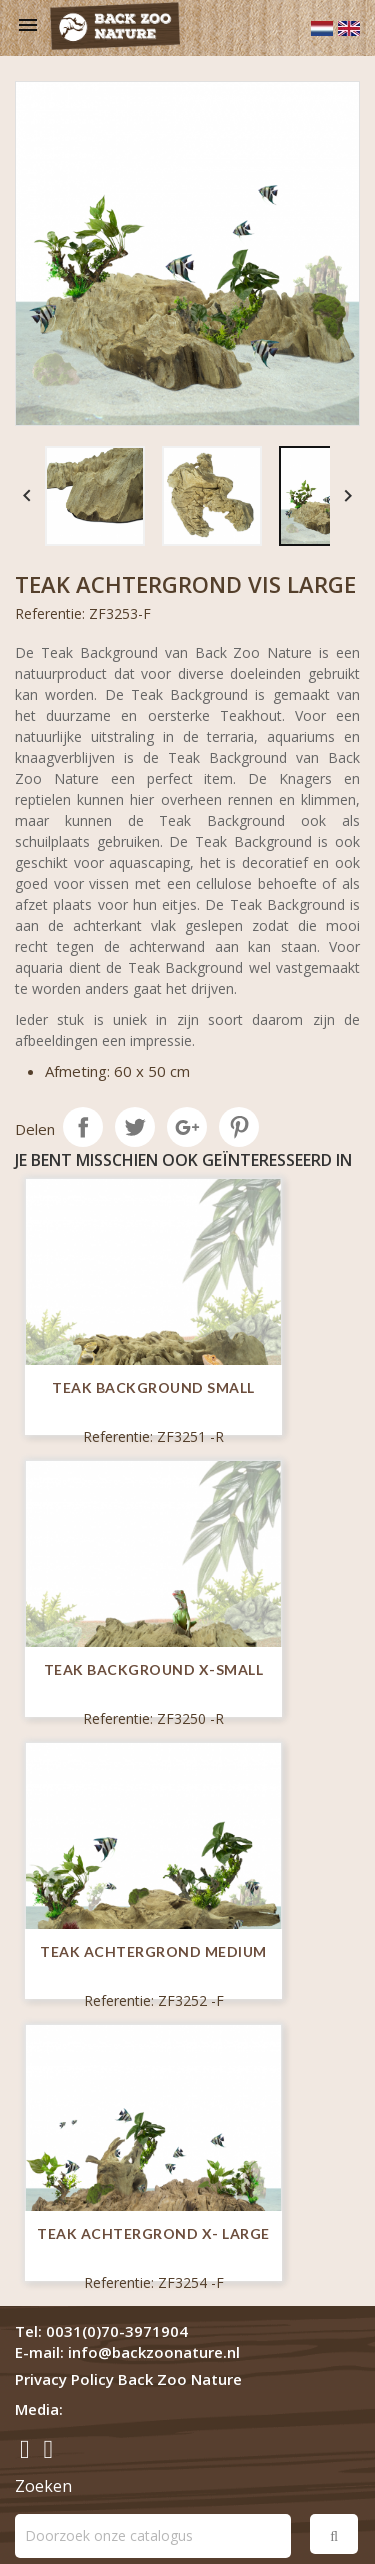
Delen (83, 1127)
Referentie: (50, 613)
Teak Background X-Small (154, 1669)
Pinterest (239, 1127)
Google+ (187, 1127)
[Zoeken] (153, 2536)
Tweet (135, 1127)
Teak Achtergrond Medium (153, 1951)
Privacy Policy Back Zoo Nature (128, 2379)
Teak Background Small (153, 1387)
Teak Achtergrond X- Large (153, 2233)
